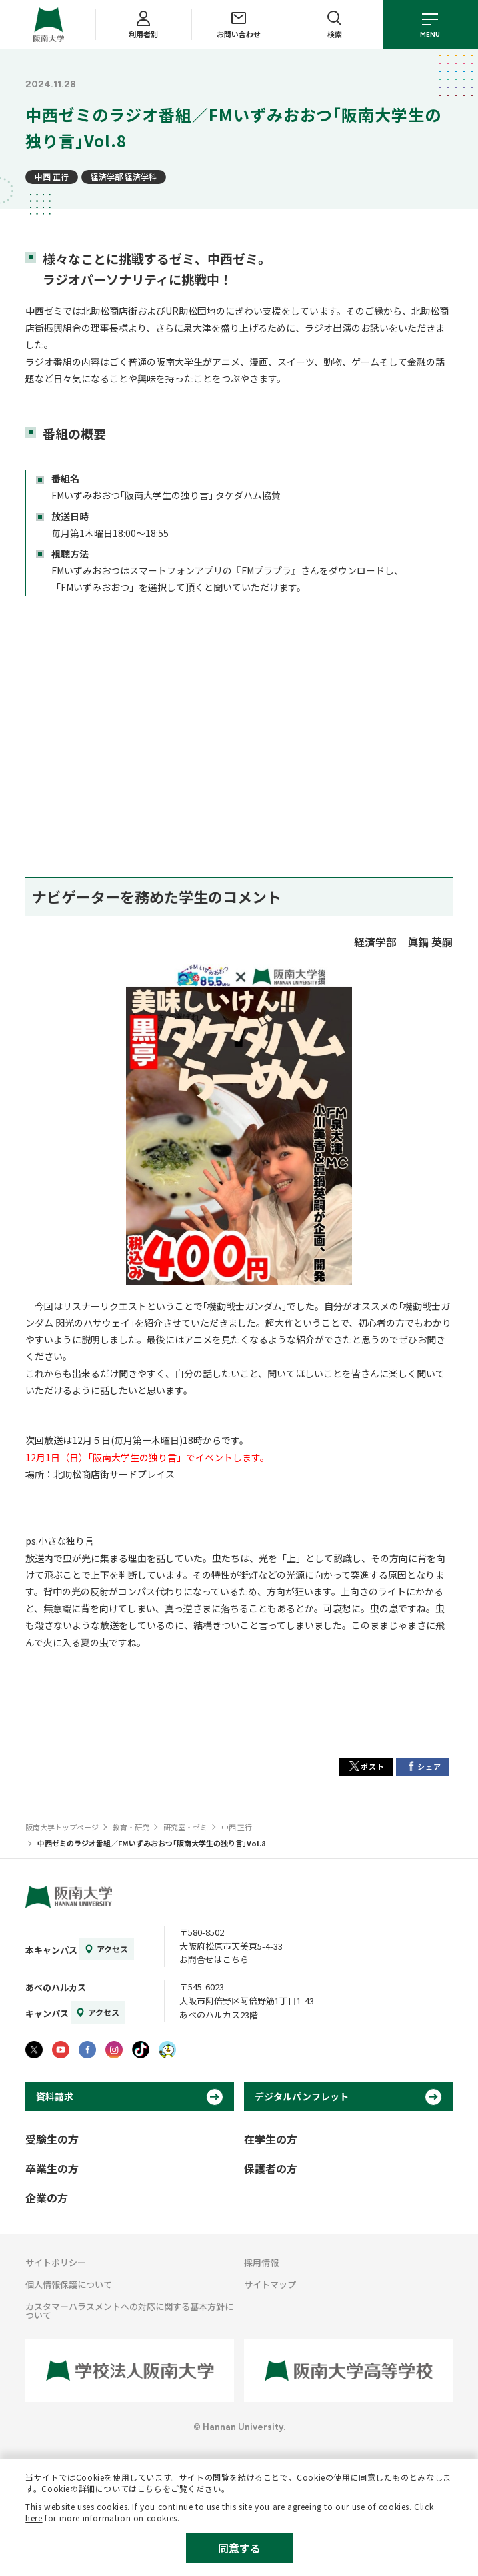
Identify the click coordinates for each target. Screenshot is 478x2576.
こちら (150, 2488)
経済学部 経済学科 (124, 176)
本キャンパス (51, 1950)
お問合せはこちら (214, 1959)
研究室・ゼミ (185, 1827)
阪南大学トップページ (62, 1827)
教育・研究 (131, 1827)
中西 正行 (52, 176)
